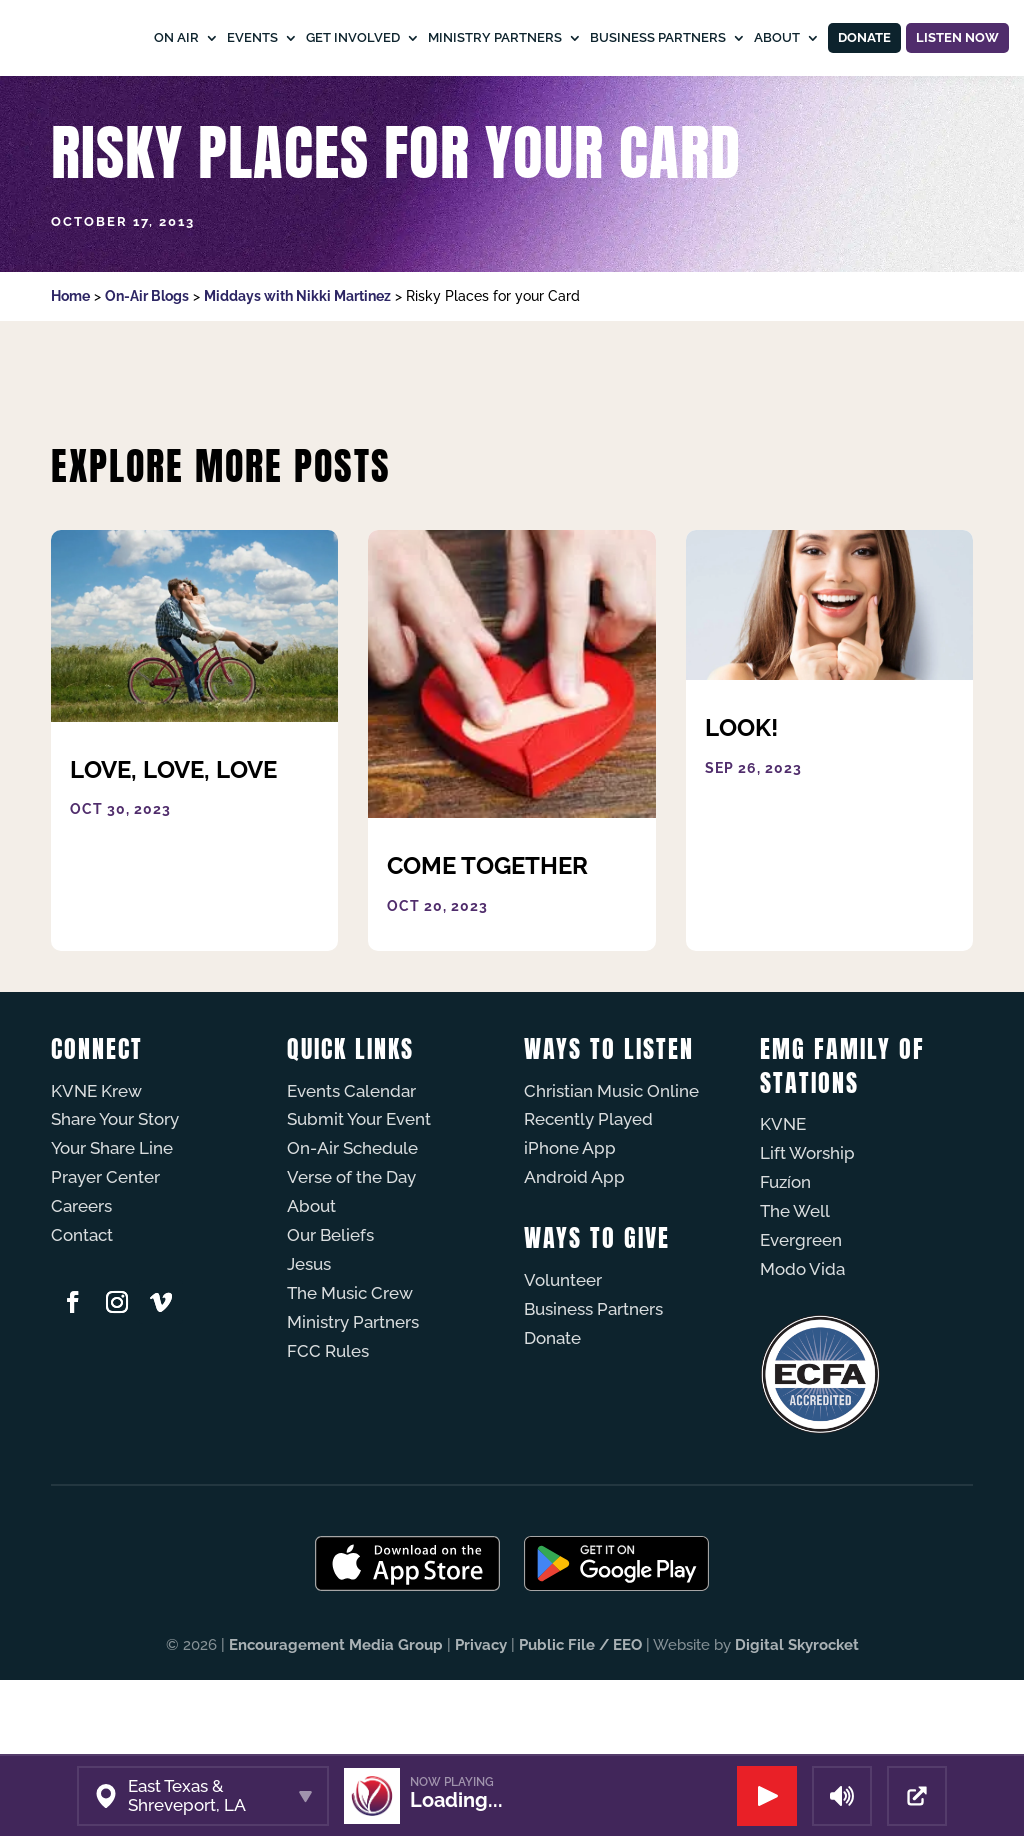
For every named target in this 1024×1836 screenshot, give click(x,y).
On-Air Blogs (147, 372)
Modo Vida (802, 1345)
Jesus (309, 1340)
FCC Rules (328, 1427)
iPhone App (570, 1224)
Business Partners (726, 37)
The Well (795, 1287)
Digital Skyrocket (797, 1721)
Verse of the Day (351, 1253)
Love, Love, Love (173, 845)
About (771, 113)
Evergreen (801, 1316)
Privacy (481, 1721)
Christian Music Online (611, 1167)
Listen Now (938, 75)
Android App (574, 1253)
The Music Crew (350, 1369)
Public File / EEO (580, 1721)
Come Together (487, 941)
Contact (82, 1311)
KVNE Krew (96, 1167)
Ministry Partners (563, 37)
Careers (81, 1282)
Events (320, 37)
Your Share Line (112, 1224)
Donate (860, 76)
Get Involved (421, 37)
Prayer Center (105, 1253)
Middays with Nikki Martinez (297, 372)
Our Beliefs (330, 1311)
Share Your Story (115, 1195)
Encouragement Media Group (336, 1721)
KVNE (783, 1200)
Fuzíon (785, 1258)
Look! (741, 803)
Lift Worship (807, 1229)
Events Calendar (351, 1167)
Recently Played (588, 1195)
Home (70, 372)
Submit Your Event (359, 1195)
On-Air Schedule (352, 1224)
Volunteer (563, 1356)
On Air (244, 37)
